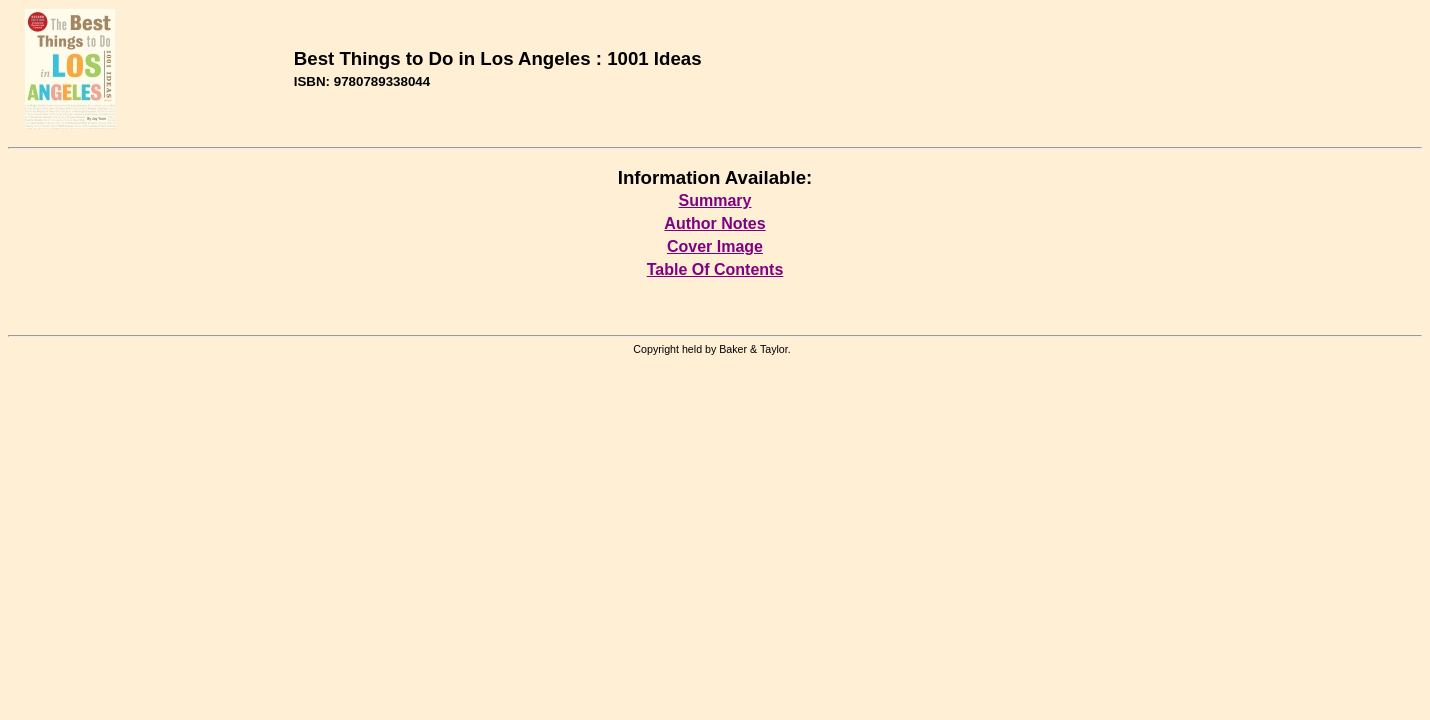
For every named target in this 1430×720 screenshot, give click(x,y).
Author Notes (714, 223)
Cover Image (715, 246)
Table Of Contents (715, 269)
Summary (715, 200)
